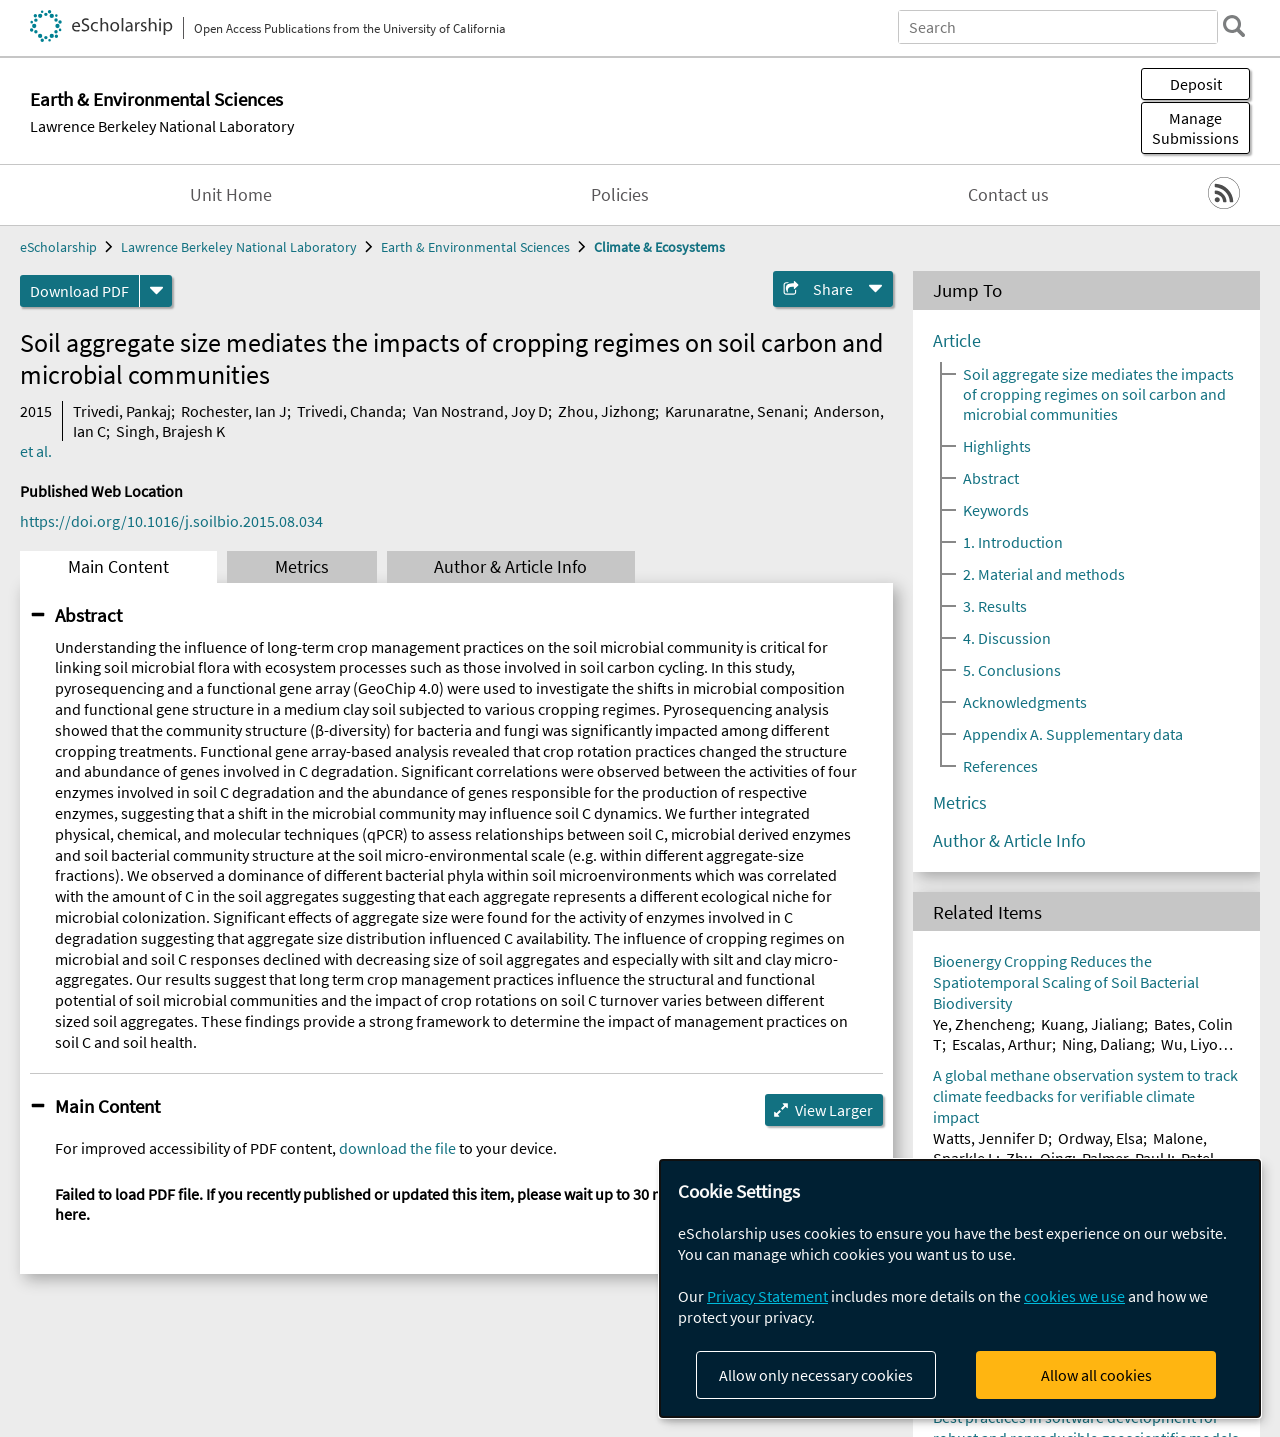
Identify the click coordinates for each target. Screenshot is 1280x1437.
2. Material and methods (1044, 574)
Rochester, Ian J (234, 411)
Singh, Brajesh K (170, 431)
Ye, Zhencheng (982, 1024)
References (1000, 766)
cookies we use (1074, 1296)
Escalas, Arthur (1002, 1044)
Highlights (997, 446)
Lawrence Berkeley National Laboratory (162, 126)
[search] (1234, 26)
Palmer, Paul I (1126, 1158)
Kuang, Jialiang (1092, 1024)
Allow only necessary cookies (816, 1375)
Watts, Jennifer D (990, 1138)
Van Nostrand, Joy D (480, 411)
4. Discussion (1007, 638)
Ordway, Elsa (1100, 1138)
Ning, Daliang (1106, 1044)
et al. (36, 451)
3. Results (995, 606)
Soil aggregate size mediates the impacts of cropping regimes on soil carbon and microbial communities (1098, 394)
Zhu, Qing (1039, 1158)
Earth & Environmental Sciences (475, 247)
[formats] (156, 291)
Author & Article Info (510, 567)
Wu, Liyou (1194, 1044)
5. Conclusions (1012, 670)
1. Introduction (1013, 542)
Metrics (302, 567)
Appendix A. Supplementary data (1073, 734)
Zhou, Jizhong (606, 411)
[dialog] (960, 1288)
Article (957, 341)
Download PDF (79, 291)
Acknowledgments (1025, 702)
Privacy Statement (767, 1296)
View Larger (834, 1110)
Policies (620, 195)
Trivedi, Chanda (349, 411)
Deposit (1196, 84)
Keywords (996, 510)
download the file (397, 1148)
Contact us (1008, 195)
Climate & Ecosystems (659, 247)
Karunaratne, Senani (734, 411)
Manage (1195, 128)
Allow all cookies (1096, 1375)
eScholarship (58, 247)
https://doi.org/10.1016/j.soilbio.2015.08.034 (171, 521)
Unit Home (231, 195)
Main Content (118, 567)
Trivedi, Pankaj (122, 411)
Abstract (88, 615)
